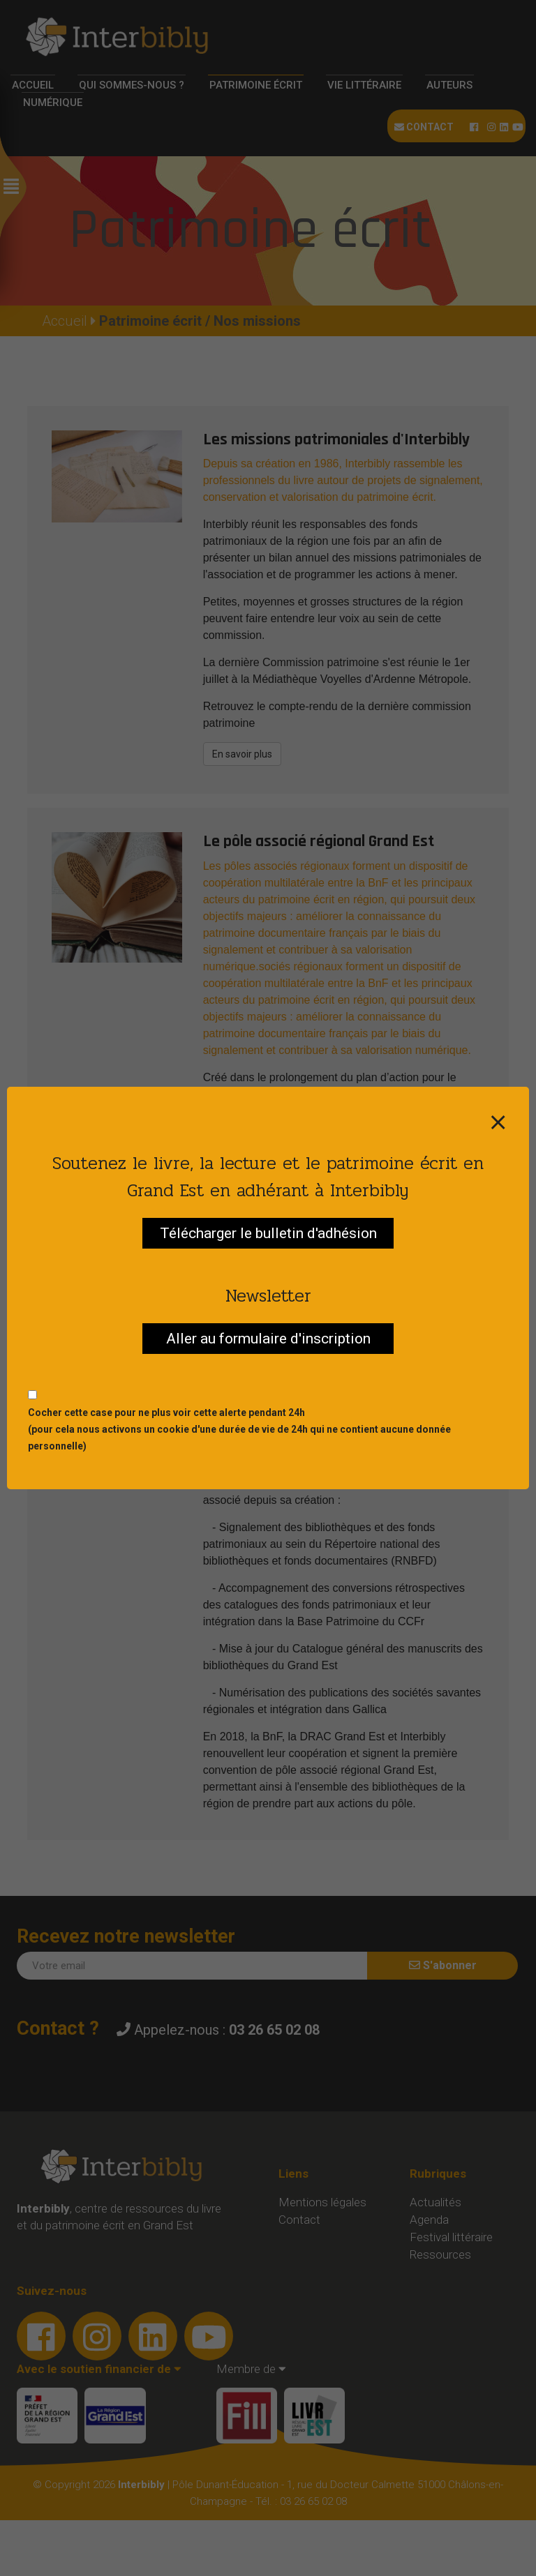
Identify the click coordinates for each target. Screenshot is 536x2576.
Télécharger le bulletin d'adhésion (268, 1233)
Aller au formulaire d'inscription (268, 1338)
